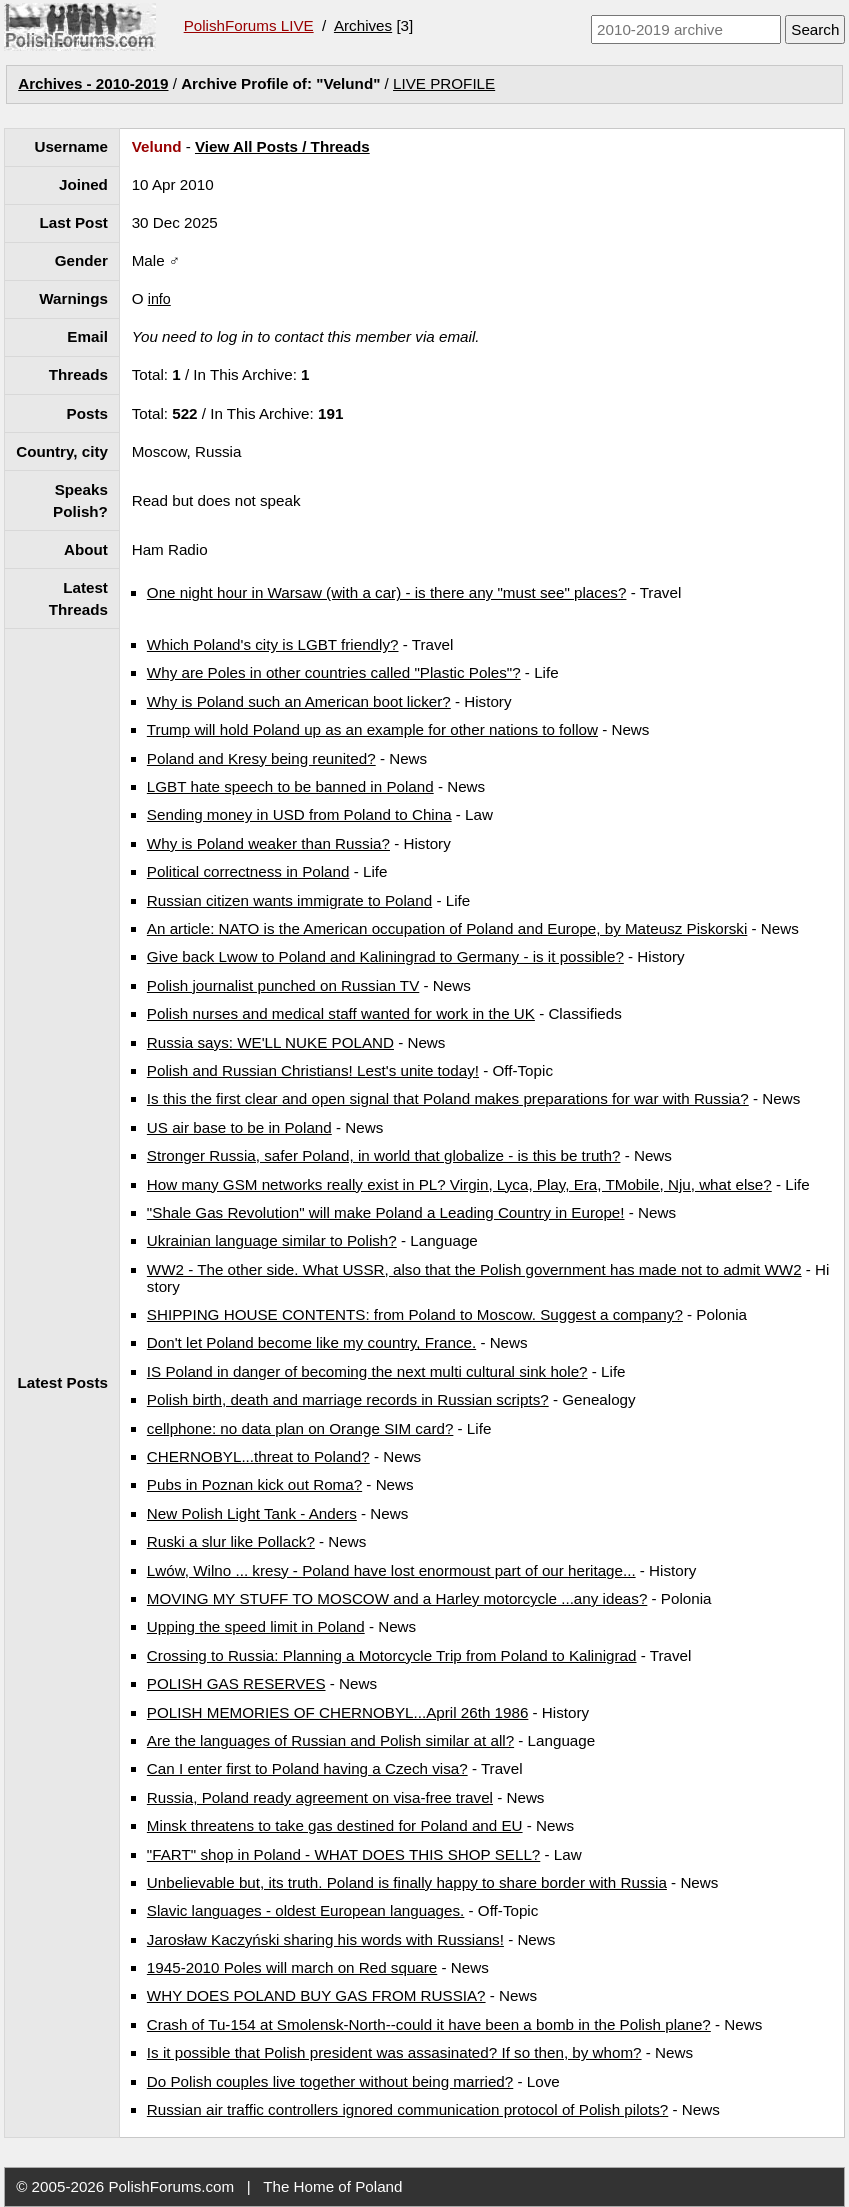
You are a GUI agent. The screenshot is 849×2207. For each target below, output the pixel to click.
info (159, 299)
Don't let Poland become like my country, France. (311, 1342)
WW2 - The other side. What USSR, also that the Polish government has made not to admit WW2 (474, 1269)
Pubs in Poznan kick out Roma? (254, 1484)
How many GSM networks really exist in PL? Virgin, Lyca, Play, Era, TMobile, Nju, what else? (459, 1184)
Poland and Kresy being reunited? (261, 758)
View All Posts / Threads (282, 146)
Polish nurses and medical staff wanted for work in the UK (341, 1013)
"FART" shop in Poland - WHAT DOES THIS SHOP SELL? (343, 1854)
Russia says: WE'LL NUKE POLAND (270, 1042)
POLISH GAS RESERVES (236, 1683)
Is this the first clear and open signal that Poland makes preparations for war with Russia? (448, 1098)
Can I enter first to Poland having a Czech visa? (307, 1768)
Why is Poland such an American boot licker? (299, 701)
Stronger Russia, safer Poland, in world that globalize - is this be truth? (384, 1155)
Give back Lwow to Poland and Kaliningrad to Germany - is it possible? (385, 956)
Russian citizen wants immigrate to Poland (289, 900)
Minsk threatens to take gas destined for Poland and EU (335, 1825)
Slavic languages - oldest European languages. (305, 1910)
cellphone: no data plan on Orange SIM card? (300, 1428)
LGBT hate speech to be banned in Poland (290, 786)
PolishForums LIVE (249, 25)
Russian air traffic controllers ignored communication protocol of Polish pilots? (407, 2109)
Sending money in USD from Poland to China (299, 814)
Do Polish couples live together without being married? (330, 2081)
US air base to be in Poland (239, 1127)
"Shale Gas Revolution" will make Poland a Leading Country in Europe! (386, 1212)
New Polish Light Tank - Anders (252, 1513)
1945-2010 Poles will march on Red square (292, 1967)
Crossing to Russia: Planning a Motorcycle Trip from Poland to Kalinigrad (392, 1655)
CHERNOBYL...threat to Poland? (258, 1456)
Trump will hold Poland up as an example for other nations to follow (372, 729)
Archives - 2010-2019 (93, 83)
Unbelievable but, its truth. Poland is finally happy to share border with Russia (407, 1882)
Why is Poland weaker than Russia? (268, 843)
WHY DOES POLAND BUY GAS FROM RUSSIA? (316, 1995)
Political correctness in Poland (248, 871)
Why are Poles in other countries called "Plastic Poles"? (334, 672)
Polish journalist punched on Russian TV (283, 985)
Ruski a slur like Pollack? (231, 1541)
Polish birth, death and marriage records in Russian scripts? (348, 1399)
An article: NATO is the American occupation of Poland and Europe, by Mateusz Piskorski (447, 928)
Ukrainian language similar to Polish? (272, 1240)
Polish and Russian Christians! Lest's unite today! (313, 1070)
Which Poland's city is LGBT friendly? (273, 644)
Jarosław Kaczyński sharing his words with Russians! (325, 1939)
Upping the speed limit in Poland (256, 1626)
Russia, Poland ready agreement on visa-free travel (320, 1797)
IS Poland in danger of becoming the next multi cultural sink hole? (367, 1371)
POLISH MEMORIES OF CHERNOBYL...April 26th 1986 (338, 1712)
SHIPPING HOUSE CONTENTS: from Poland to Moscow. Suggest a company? (415, 1314)
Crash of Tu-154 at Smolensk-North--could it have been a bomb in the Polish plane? (429, 2024)
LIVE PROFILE (444, 83)
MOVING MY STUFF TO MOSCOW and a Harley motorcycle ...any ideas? (397, 1598)
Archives (363, 25)
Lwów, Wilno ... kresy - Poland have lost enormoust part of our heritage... (391, 1570)
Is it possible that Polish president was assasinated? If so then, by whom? (394, 2052)
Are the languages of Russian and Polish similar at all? (330, 1740)
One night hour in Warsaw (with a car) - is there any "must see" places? (387, 592)
